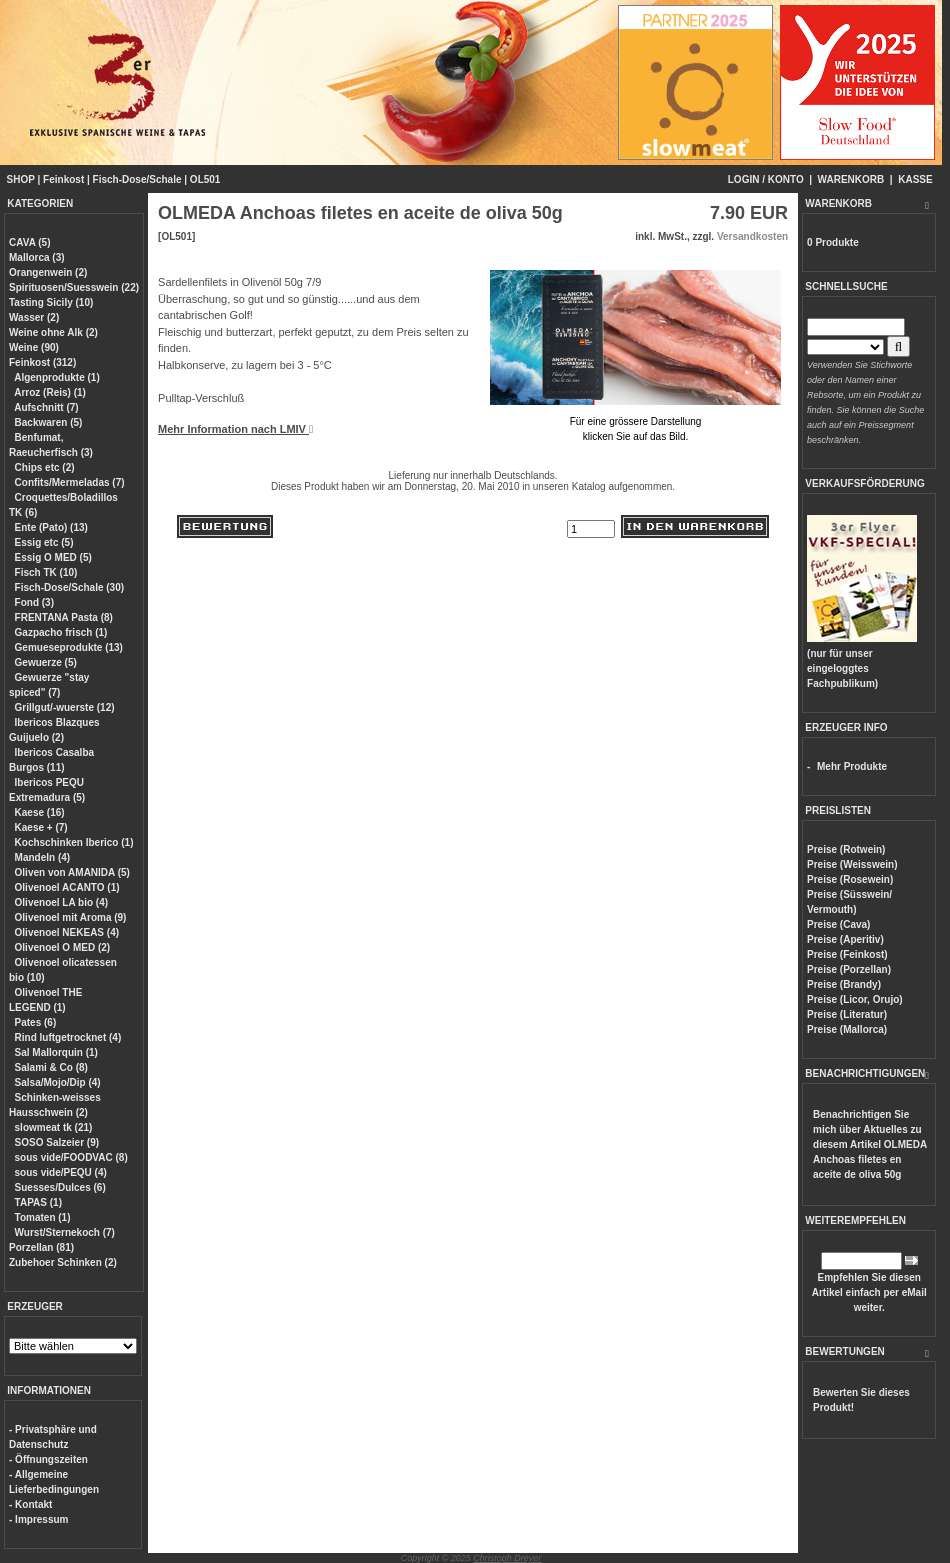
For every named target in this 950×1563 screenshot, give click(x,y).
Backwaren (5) (49, 422)
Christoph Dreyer (507, 1558)
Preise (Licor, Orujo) (855, 999)
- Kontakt (30, 1504)
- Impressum (38, 1519)
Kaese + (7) (41, 827)
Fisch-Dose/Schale (137, 179)
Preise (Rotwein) (846, 849)
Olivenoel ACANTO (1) (67, 887)
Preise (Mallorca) (847, 1029)
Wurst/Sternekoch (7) (65, 1232)
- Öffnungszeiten (48, 1459)
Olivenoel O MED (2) (63, 947)
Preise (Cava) (838, 924)
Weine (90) (34, 347)
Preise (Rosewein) (850, 879)
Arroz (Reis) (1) (50, 392)
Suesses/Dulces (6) (60, 1187)
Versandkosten (752, 236)
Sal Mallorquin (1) (56, 1052)
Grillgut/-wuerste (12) (65, 707)
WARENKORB (851, 179)
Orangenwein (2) (48, 272)
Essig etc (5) (44, 542)
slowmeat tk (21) (54, 1127)
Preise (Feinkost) (847, 954)
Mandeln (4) (43, 857)
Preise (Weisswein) (852, 864)
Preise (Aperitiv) (845, 939)
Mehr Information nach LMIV (235, 429)
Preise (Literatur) (847, 1014)
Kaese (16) (40, 812)
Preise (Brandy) (844, 984)
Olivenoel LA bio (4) (62, 902)
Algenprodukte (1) (57, 377)
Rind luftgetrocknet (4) (68, 1037)
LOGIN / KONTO (766, 179)
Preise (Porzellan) (849, 969)
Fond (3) (34, 602)
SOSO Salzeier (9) (57, 1142)
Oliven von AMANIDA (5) (72, 872)
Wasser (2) (34, 317)
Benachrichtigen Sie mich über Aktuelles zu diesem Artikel (870, 1144)
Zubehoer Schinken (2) (63, 1262)
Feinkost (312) (42, 362)
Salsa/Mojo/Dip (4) (58, 1082)
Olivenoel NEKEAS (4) (67, 932)
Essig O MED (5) (53, 557)
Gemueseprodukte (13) (69, 647)
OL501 (205, 179)
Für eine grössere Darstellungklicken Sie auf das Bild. (635, 421)
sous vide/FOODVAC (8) (71, 1157)
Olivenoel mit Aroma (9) (71, 917)
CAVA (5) (29, 242)
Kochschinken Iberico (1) (74, 842)
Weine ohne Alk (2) (53, 332)
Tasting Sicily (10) (51, 302)
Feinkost (63, 179)
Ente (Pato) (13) (51, 527)
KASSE (915, 179)
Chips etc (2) (45, 467)
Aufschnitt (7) (46, 407)
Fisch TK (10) (46, 572)
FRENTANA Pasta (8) (64, 617)
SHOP (21, 179)
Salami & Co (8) (51, 1067)
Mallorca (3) (37, 257)
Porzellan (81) (41, 1247)
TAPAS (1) (38, 1202)
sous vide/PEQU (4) (61, 1172)
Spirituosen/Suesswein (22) (74, 287)
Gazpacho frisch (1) (61, 632)
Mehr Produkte (852, 766)
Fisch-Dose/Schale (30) (69, 587)
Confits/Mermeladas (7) (70, 482)
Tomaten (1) (43, 1217)
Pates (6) (36, 1022)
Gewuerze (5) (46, 662)
